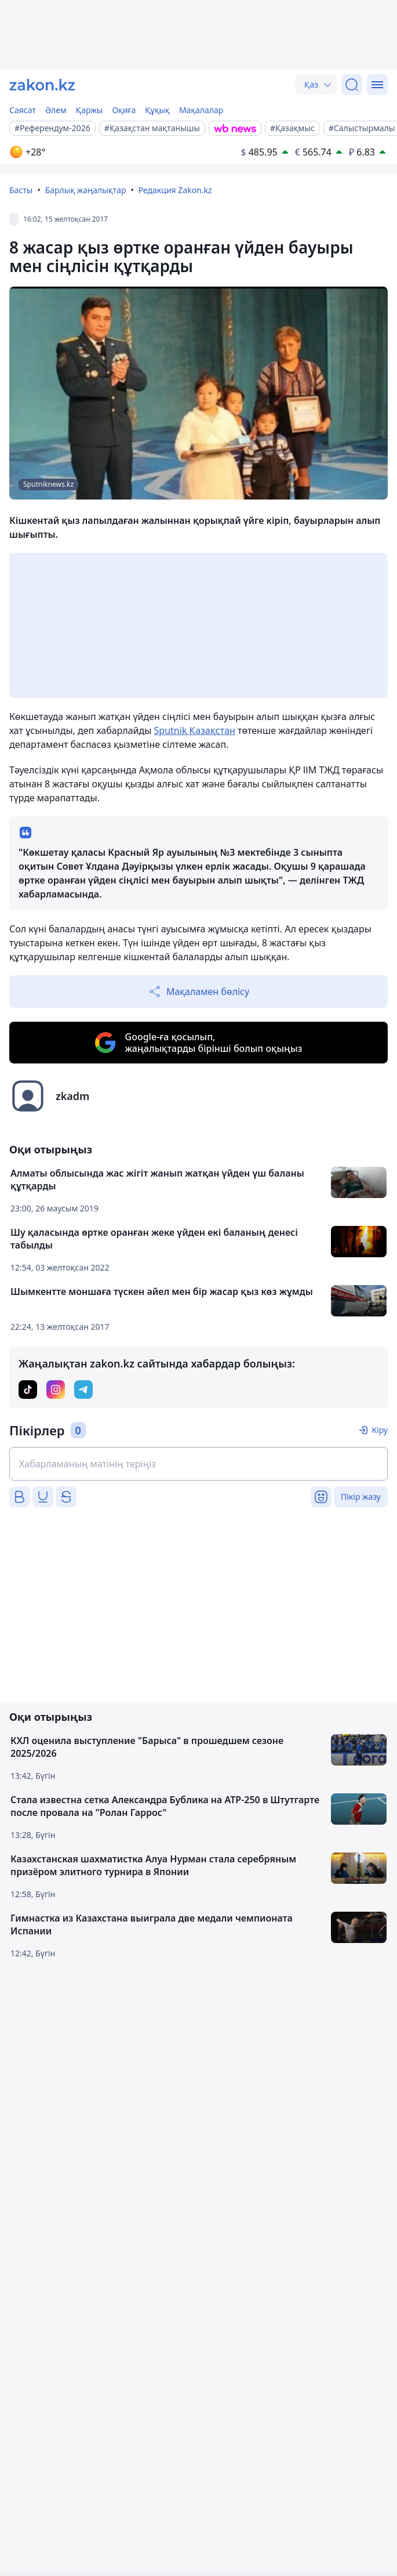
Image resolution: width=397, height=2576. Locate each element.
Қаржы (89, 109)
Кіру (379, 1429)
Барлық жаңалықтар (85, 190)
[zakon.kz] (42, 85)
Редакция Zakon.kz (175, 190)
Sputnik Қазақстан (194, 730)
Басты (20, 190)
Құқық (157, 109)
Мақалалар (201, 109)
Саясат (22, 109)
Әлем (56, 109)
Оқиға (124, 109)
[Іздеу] (351, 84)
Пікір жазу (361, 1496)
